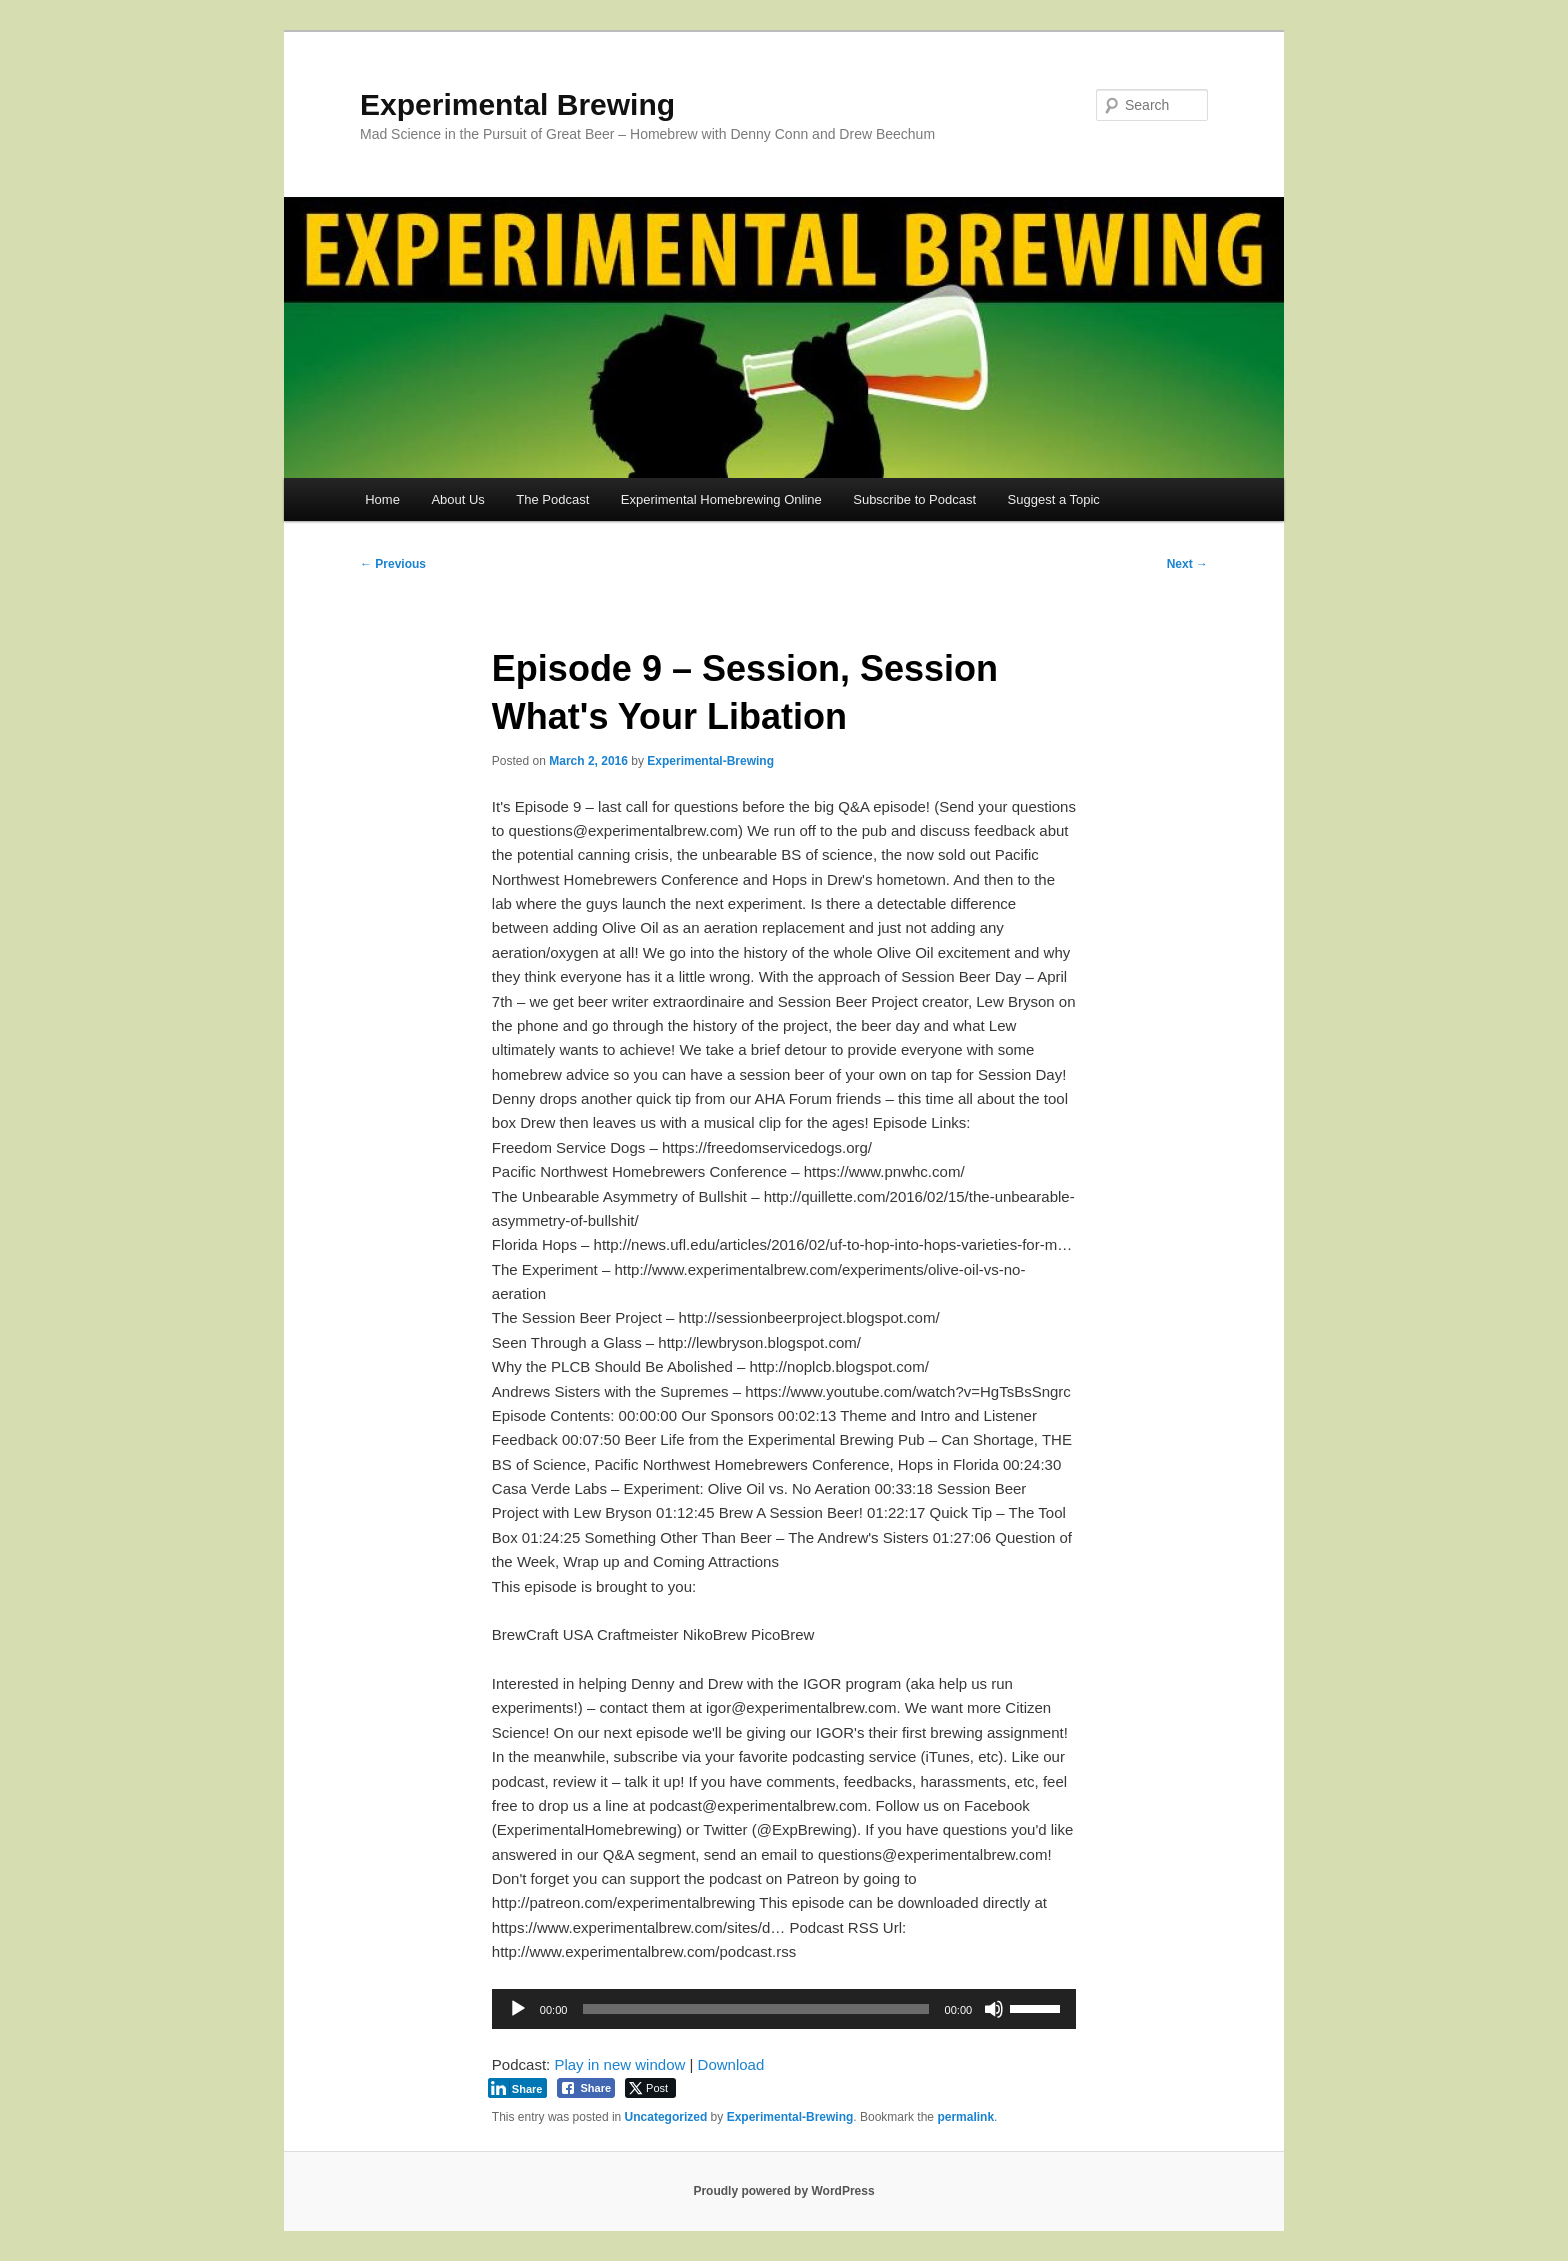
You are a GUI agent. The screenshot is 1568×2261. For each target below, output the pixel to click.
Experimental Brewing (517, 104)
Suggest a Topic (1054, 499)
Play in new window (619, 2064)
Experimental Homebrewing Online (721, 499)
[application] (784, 2009)
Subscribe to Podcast (914, 499)
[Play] (518, 2009)
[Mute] (994, 2009)
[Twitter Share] (650, 2088)
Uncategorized (666, 2117)
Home (382, 499)
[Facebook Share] (586, 2088)
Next (1187, 564)
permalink (965, 2117)
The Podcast (552, 499)
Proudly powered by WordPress (783, 2191)
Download (731, 2064)
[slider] (755, 2009)
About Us (457, 499)
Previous (393, 564)
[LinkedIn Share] (518, 2088)
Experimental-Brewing (710, 761)
